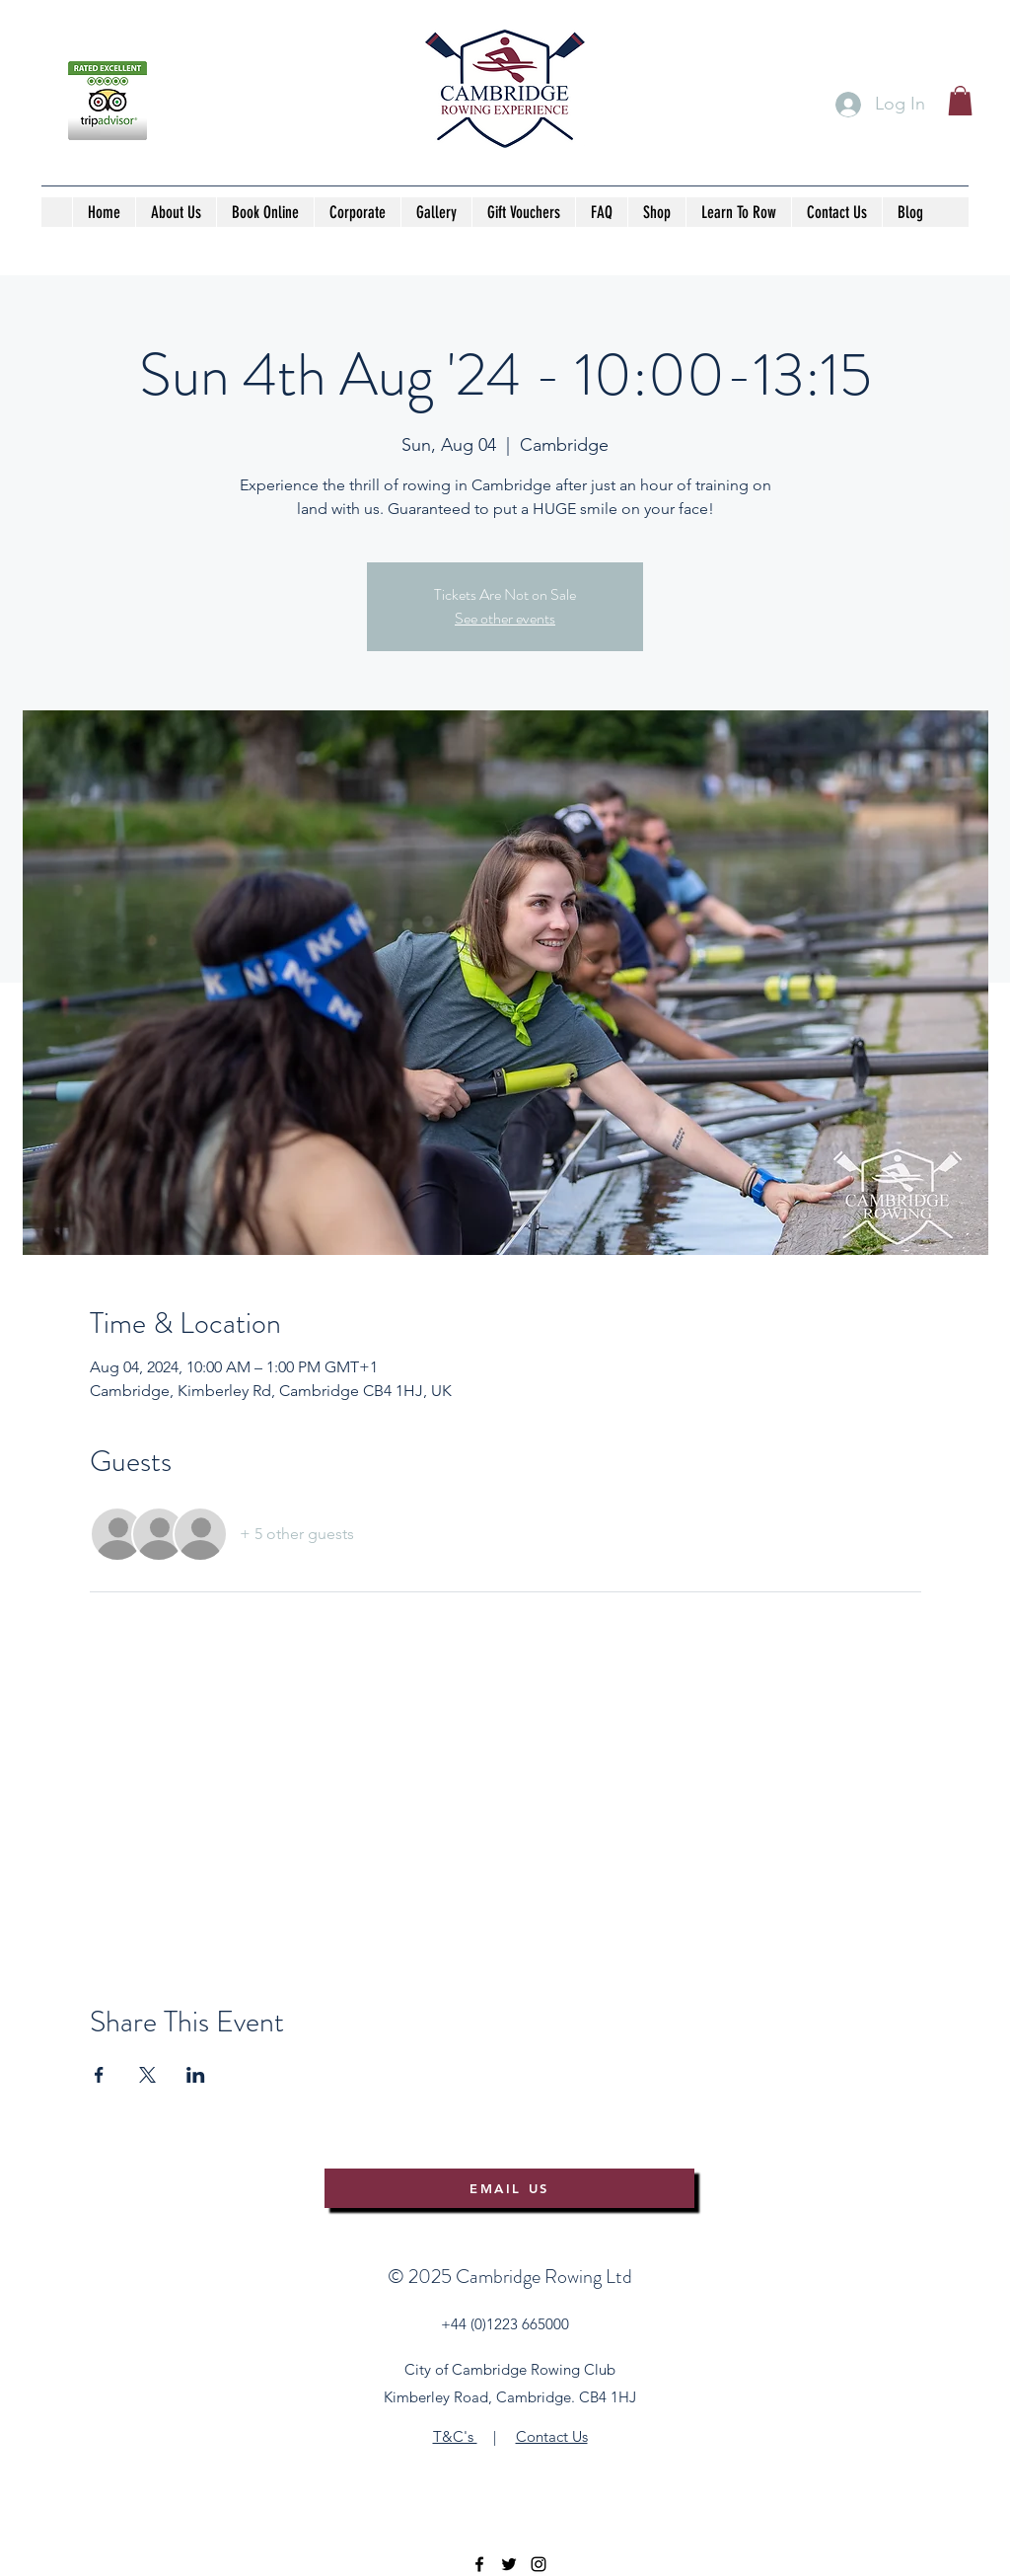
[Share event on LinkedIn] (195, 2075)
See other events (505, 618)
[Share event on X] (147, 2075)
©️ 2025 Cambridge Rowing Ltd (510, 2276)
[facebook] (479, 2564)
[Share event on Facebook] (99, 2075)
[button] (960, 100)
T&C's (455, 2436)
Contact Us (552, 2436)
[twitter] (509, 2564)
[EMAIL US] (509, 2188)
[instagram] (538, 2564)
